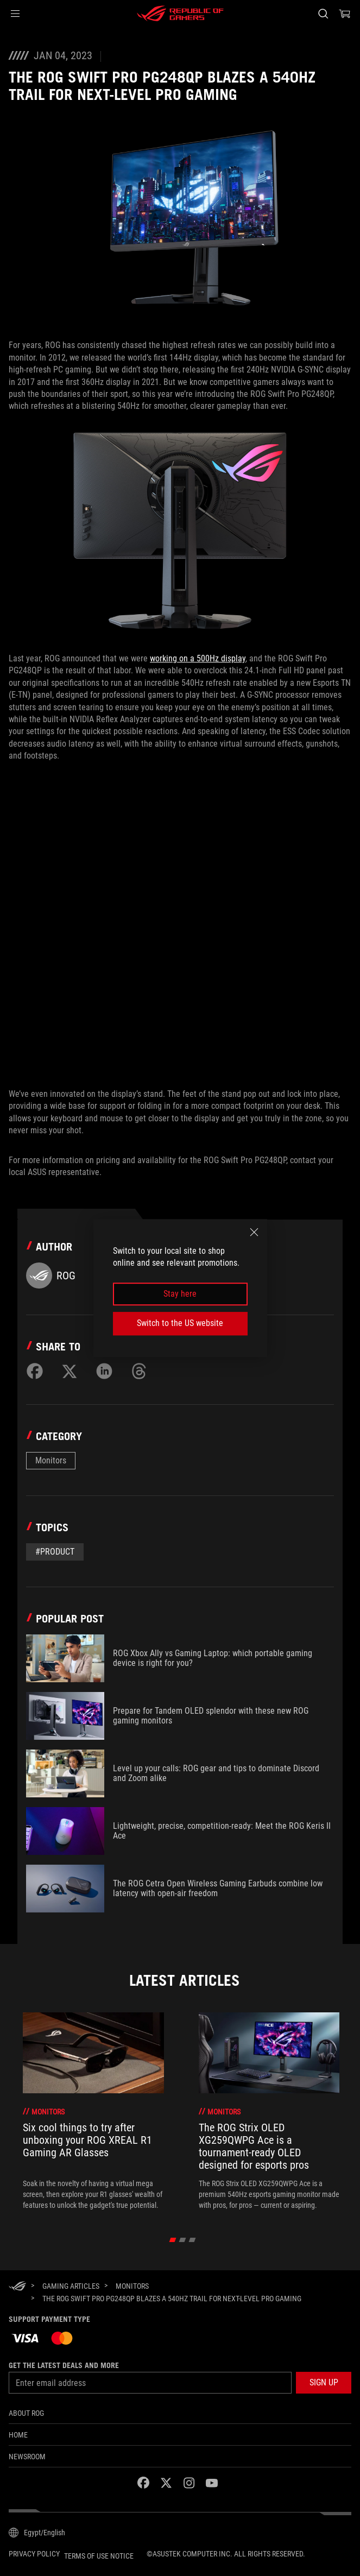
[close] (254, 1232)
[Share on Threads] (139, 1371)
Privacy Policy (34, 2553)
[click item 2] (191, 2240)
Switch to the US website (180, 1323)
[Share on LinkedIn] (104, 1371)
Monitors (50, 1460)
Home (18, 2434)
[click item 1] (182, 2240)
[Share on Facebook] (34, 1371)
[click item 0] (172, 2240)
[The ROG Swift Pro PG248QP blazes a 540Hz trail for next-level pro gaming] (171, 2298)
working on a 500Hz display (197, 658)
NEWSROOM (27, 2456)
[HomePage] (17, 2287)
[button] (15, 13)
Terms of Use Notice (99, 2556)
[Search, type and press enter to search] (323, 13)
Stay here (180, 1294)
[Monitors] (132, 2286)
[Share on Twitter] (69, 1371)
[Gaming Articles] (70, 2286)
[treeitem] (93, 2111)
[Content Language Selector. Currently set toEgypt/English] (37, 2532)
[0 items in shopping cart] (344, 13)
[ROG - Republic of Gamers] (180, 13)
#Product (54, 1551)
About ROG (26, 2413)
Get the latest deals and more (64, 2365)
